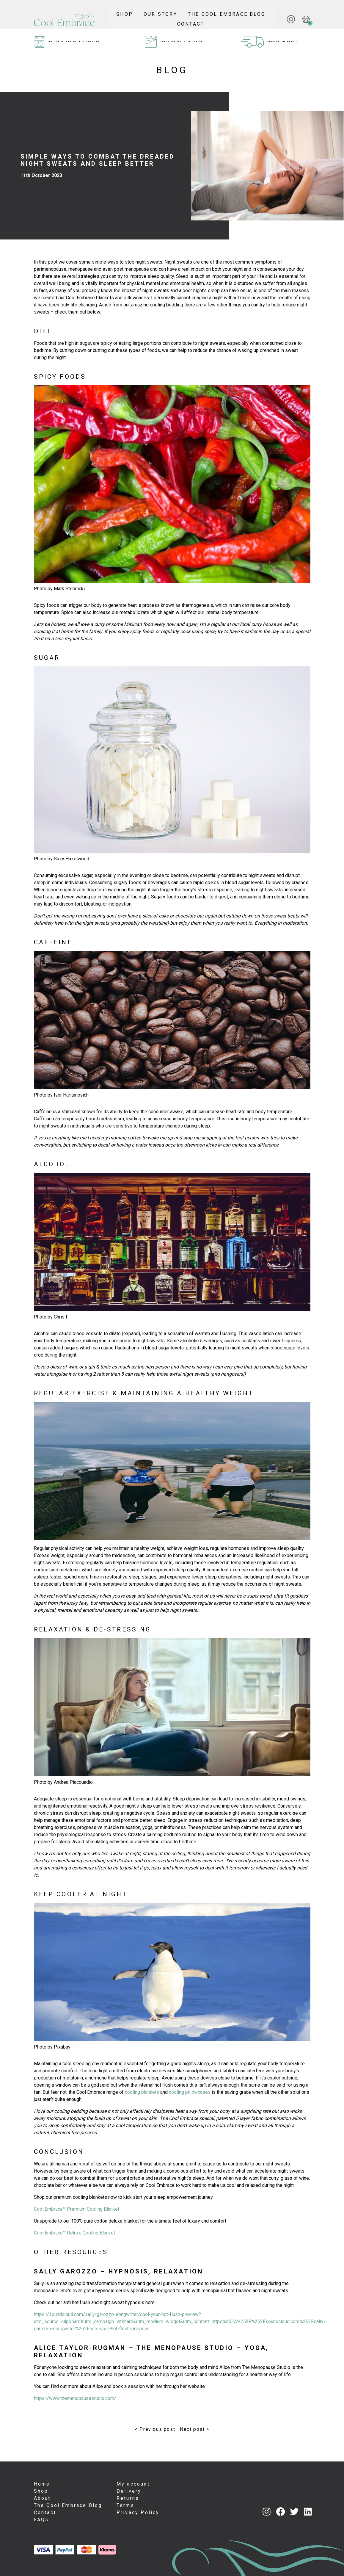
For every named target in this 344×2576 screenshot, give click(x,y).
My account (133, 2484)
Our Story (214, 12)
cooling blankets (142, 2092)
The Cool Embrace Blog (181, 22)
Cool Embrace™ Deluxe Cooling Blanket (74, 2233)
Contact (244, 22)
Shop (178, 12)
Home (42, 2484)
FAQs (41, 2519)
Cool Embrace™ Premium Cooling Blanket (76, 2209)
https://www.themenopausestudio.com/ (75, 2398)
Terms (125, 2505)
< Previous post (155, 2429)
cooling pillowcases (190, 2092)
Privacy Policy (138, 2512)
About (42, 2498)
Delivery (129, 2491)
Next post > (194, 2429)
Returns (128, 2498)
